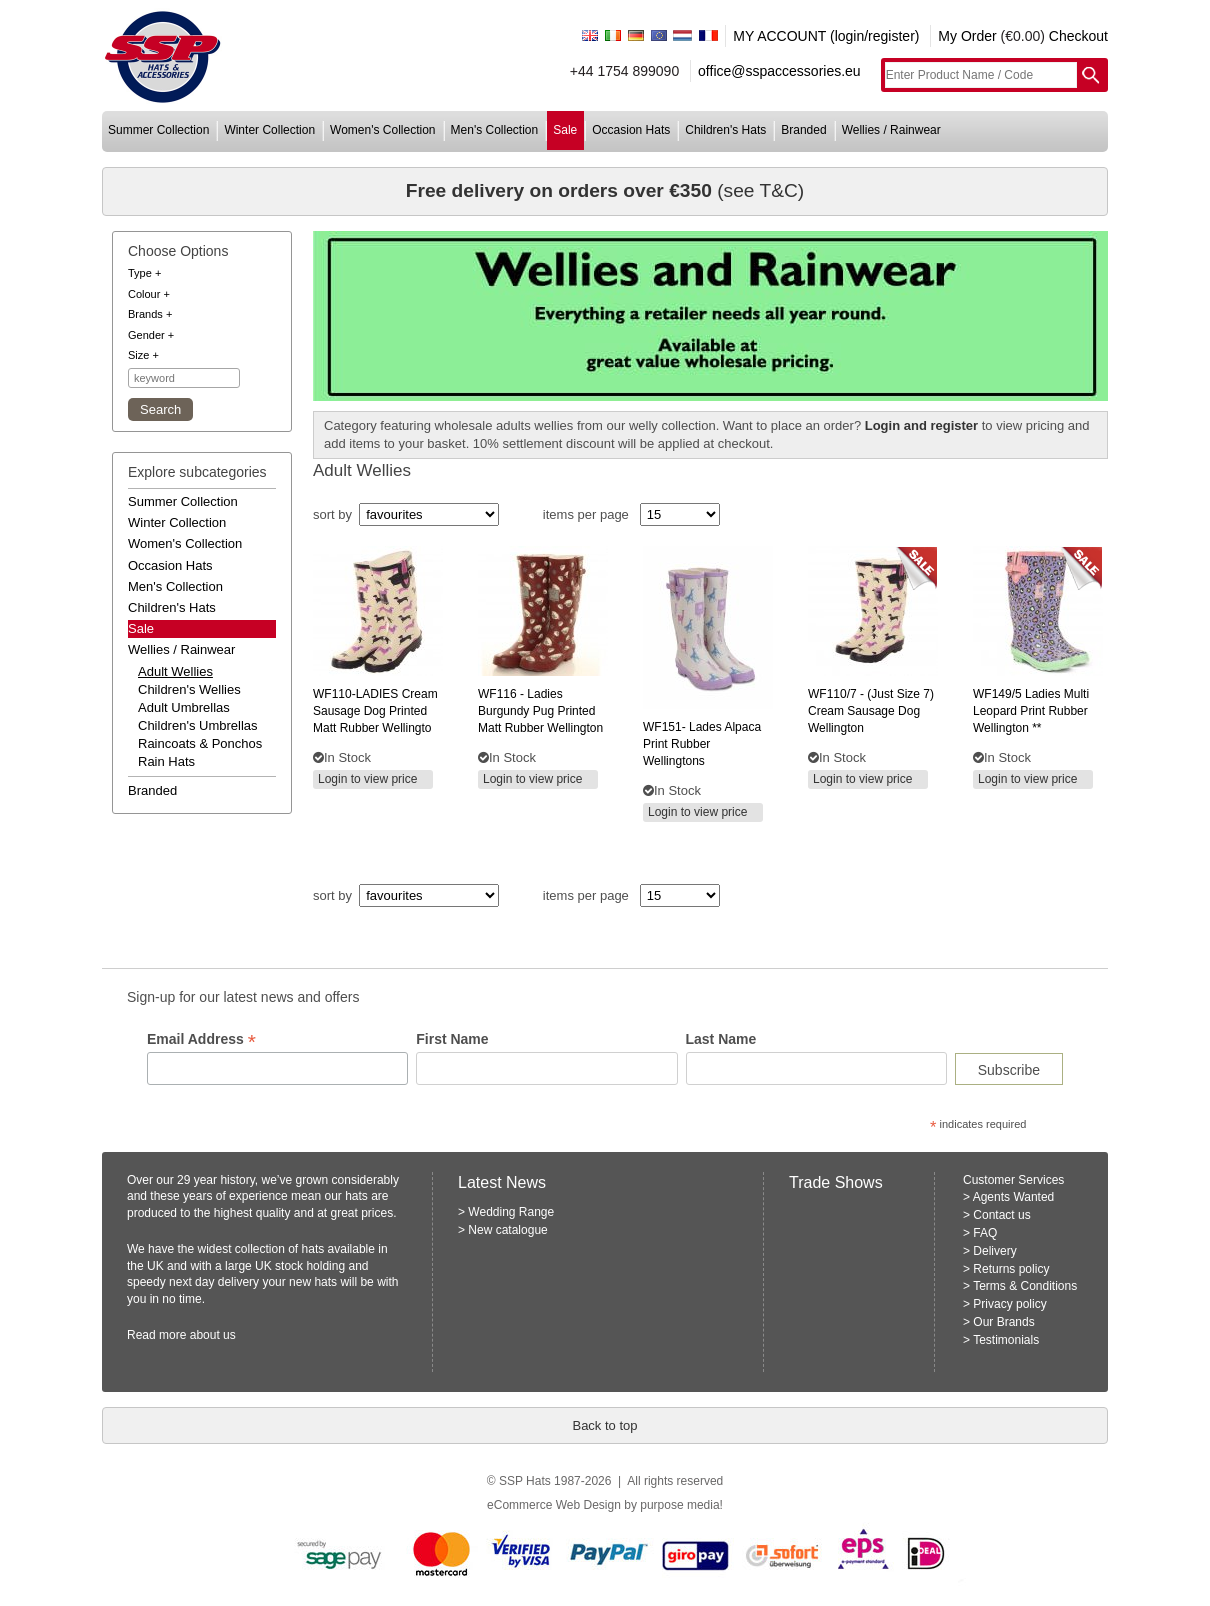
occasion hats (631, 130)
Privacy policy (1009, 1304)
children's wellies (189, 689)
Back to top (604, 1425)
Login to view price (367, 779)
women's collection (382, 130)
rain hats (166, 761)
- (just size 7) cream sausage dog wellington (871, 711)
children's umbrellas (198, 725)
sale (565, 130)
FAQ (985, 1233)
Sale (141, 628)
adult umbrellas (184, 707)
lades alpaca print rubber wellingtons (702, 744)
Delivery (994, 1251)
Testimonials (1006, 1340)
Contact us (1001, 1215)
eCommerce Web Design (554, 1505)
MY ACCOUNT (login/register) (826, 36)
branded (803, 130)
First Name (452, 1039)
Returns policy (1011, 1269)
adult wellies (175, 671)
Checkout (1078, 36)
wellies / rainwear (891, 130)
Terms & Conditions (1025, 1286)
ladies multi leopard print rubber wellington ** (1031, 711)
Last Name (721, 1039)
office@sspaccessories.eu (779, 71)
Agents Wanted (1014, 1197)
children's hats (725, 130)
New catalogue (507, 1230)
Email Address (201, 1039)
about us (213, 1335)
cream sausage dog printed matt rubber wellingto (375, 711)
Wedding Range (511, 1212)
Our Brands (1003, 1322)
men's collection (495, 130)
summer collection (158, 130)
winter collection (269, 130)
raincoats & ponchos (200, 743)
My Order (967, 36)
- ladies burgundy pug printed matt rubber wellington (540, 711)
